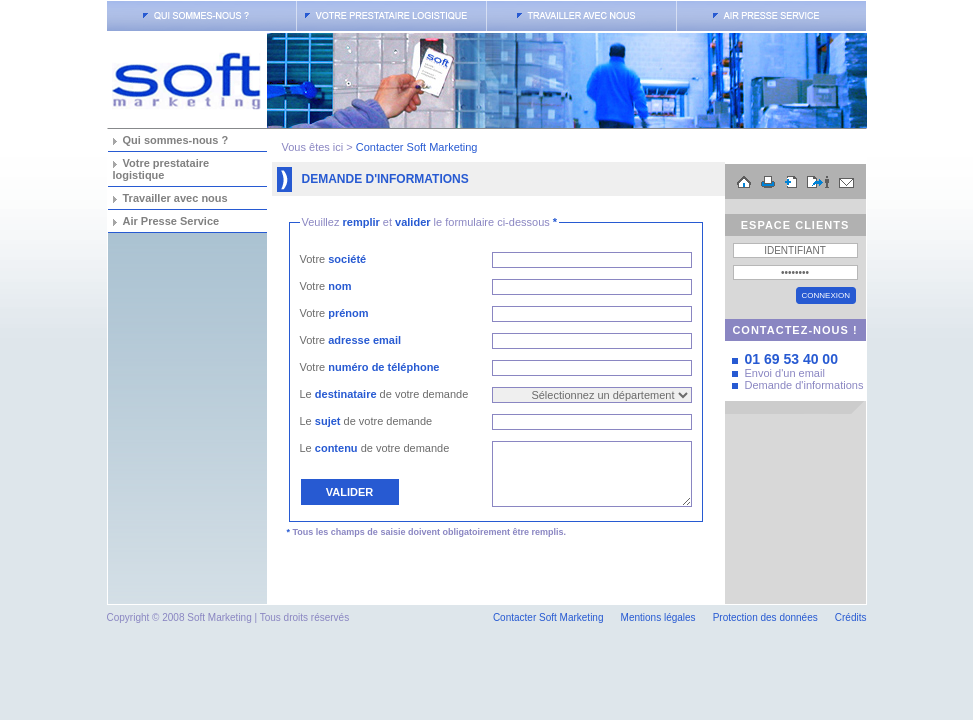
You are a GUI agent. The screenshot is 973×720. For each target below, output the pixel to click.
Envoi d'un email (785, 373)
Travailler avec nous (175, 198)
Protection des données (765, 617)
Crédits (851, 617)
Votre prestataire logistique (161, 169)
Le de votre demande (384, 394)
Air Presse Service (171, 221)
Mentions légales (658, 617)
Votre (333, 259)
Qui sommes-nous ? (176, 140)
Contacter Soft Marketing (417, 147)
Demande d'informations (804, 385)
